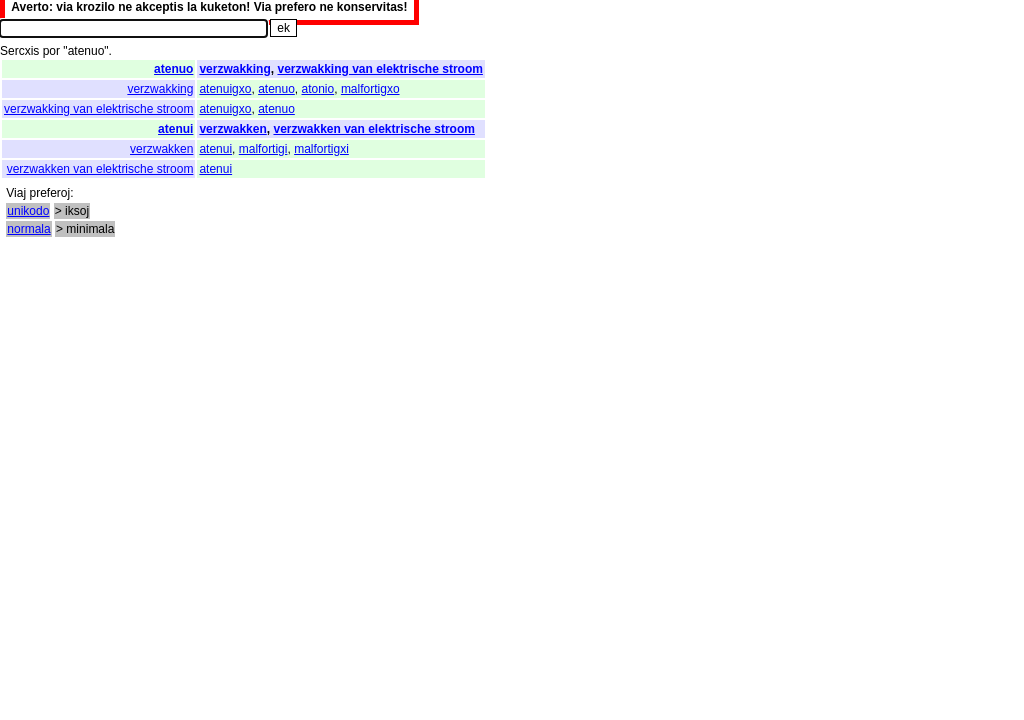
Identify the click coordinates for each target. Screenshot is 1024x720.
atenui (175, 129)
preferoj (49, 193)
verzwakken (232, 129)
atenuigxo (225, 89)
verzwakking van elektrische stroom (379, 69)
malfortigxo (370, 89)
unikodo (28, 211)
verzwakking (234, 69)
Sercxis (19, 51)
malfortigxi (321, 149)
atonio (318, 89)
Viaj (16, 193)
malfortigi (263, 149)
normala (28, 229)
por (51, 51)
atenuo (173, 69)
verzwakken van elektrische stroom (373, 129)
